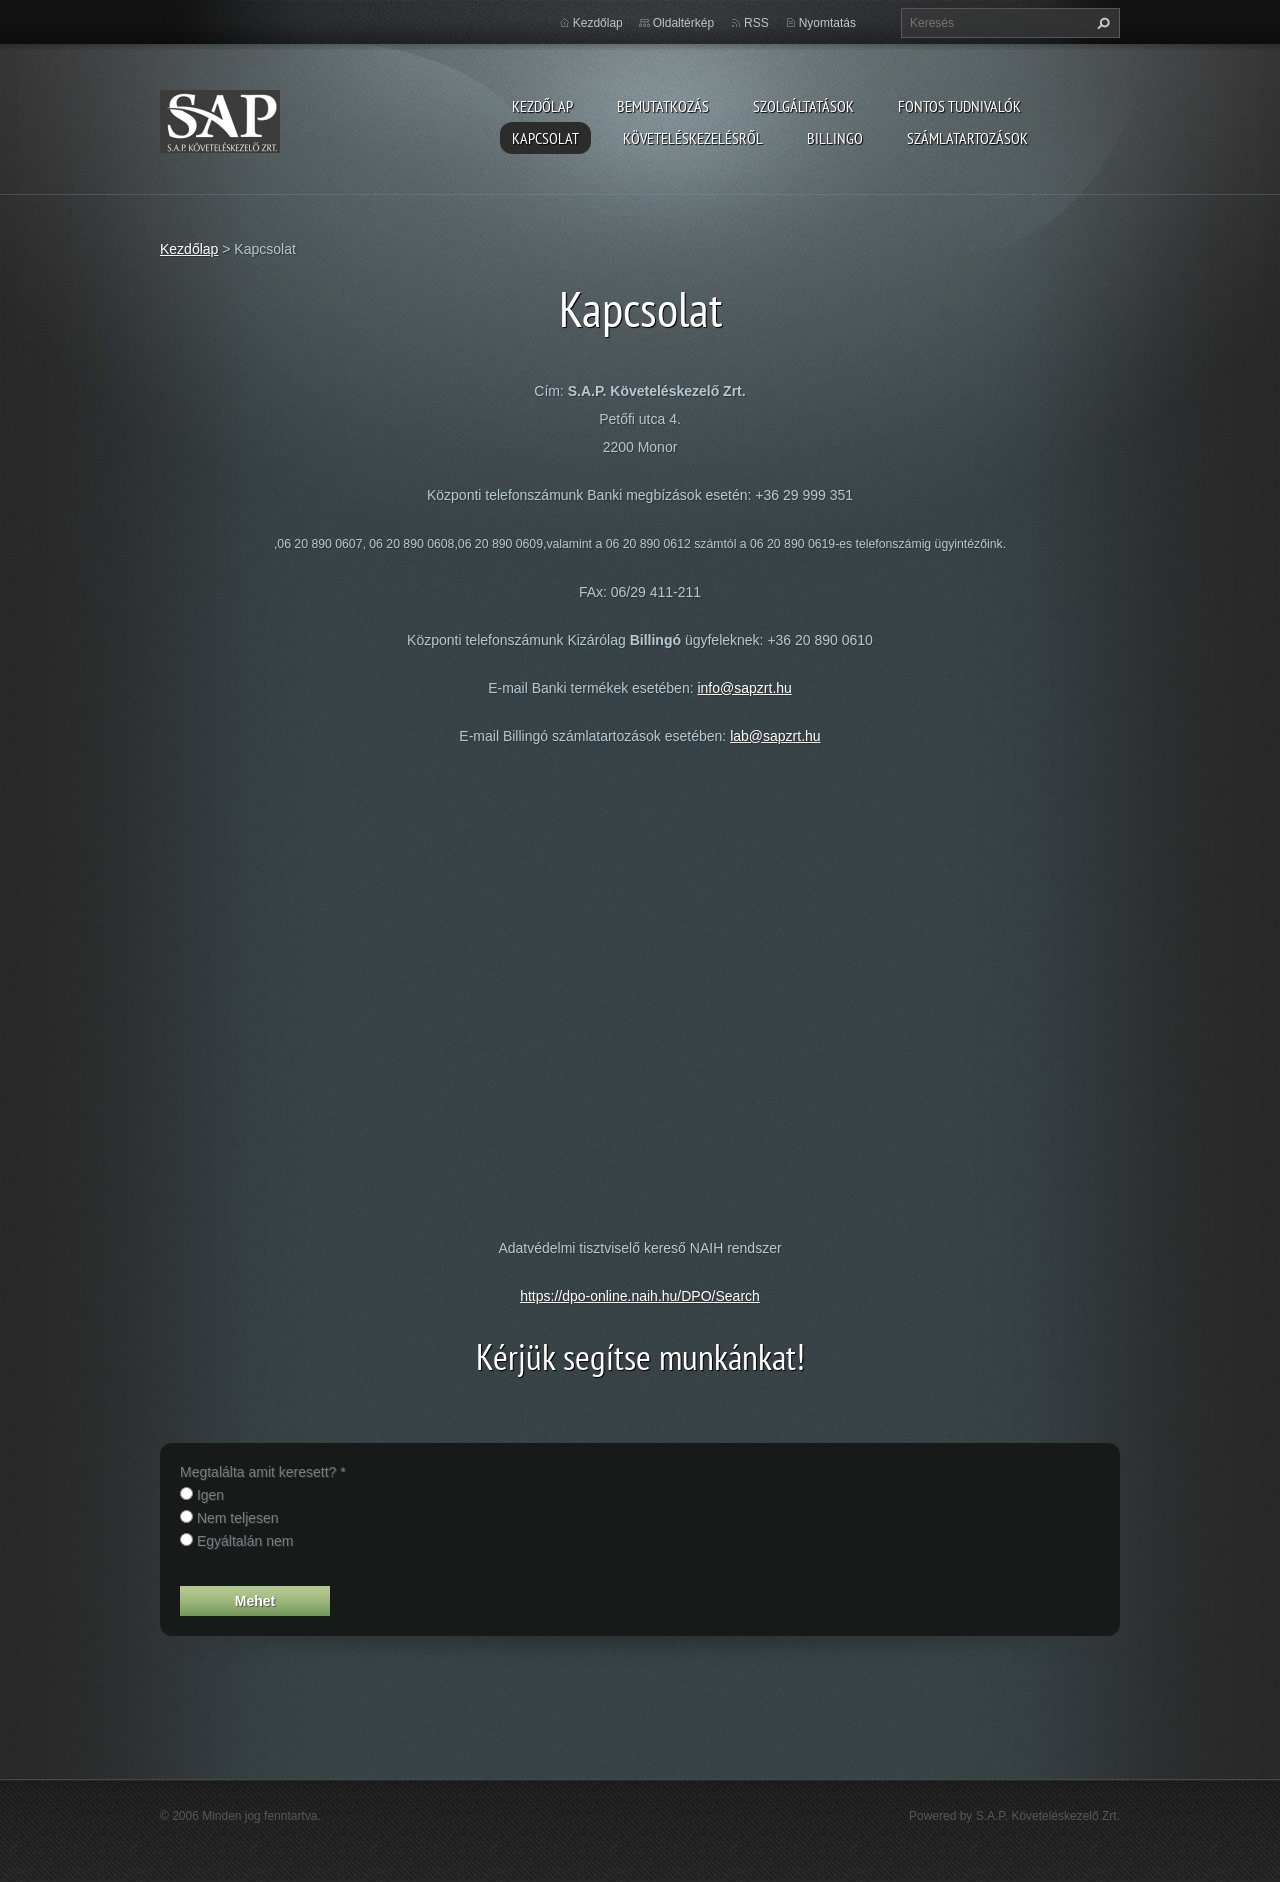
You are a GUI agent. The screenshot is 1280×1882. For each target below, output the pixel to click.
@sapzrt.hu (785, 736)
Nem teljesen (238, 1518)
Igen (210, 1495)
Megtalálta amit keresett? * (263, 1472)
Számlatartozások (967, 138)
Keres (1101, 23)
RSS (756, 23)
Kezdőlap (542, 106)
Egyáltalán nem (245, 1541)
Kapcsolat (545, 138)
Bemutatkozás (663, 106)
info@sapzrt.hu (744, 688)
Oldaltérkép (683, 23)
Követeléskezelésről (693, 138)
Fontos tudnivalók (959, 106)
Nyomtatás (827, 23)
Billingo (835, 138)
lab (739, 736)
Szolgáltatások (803, 106)
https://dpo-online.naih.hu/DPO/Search (640, 1296)
